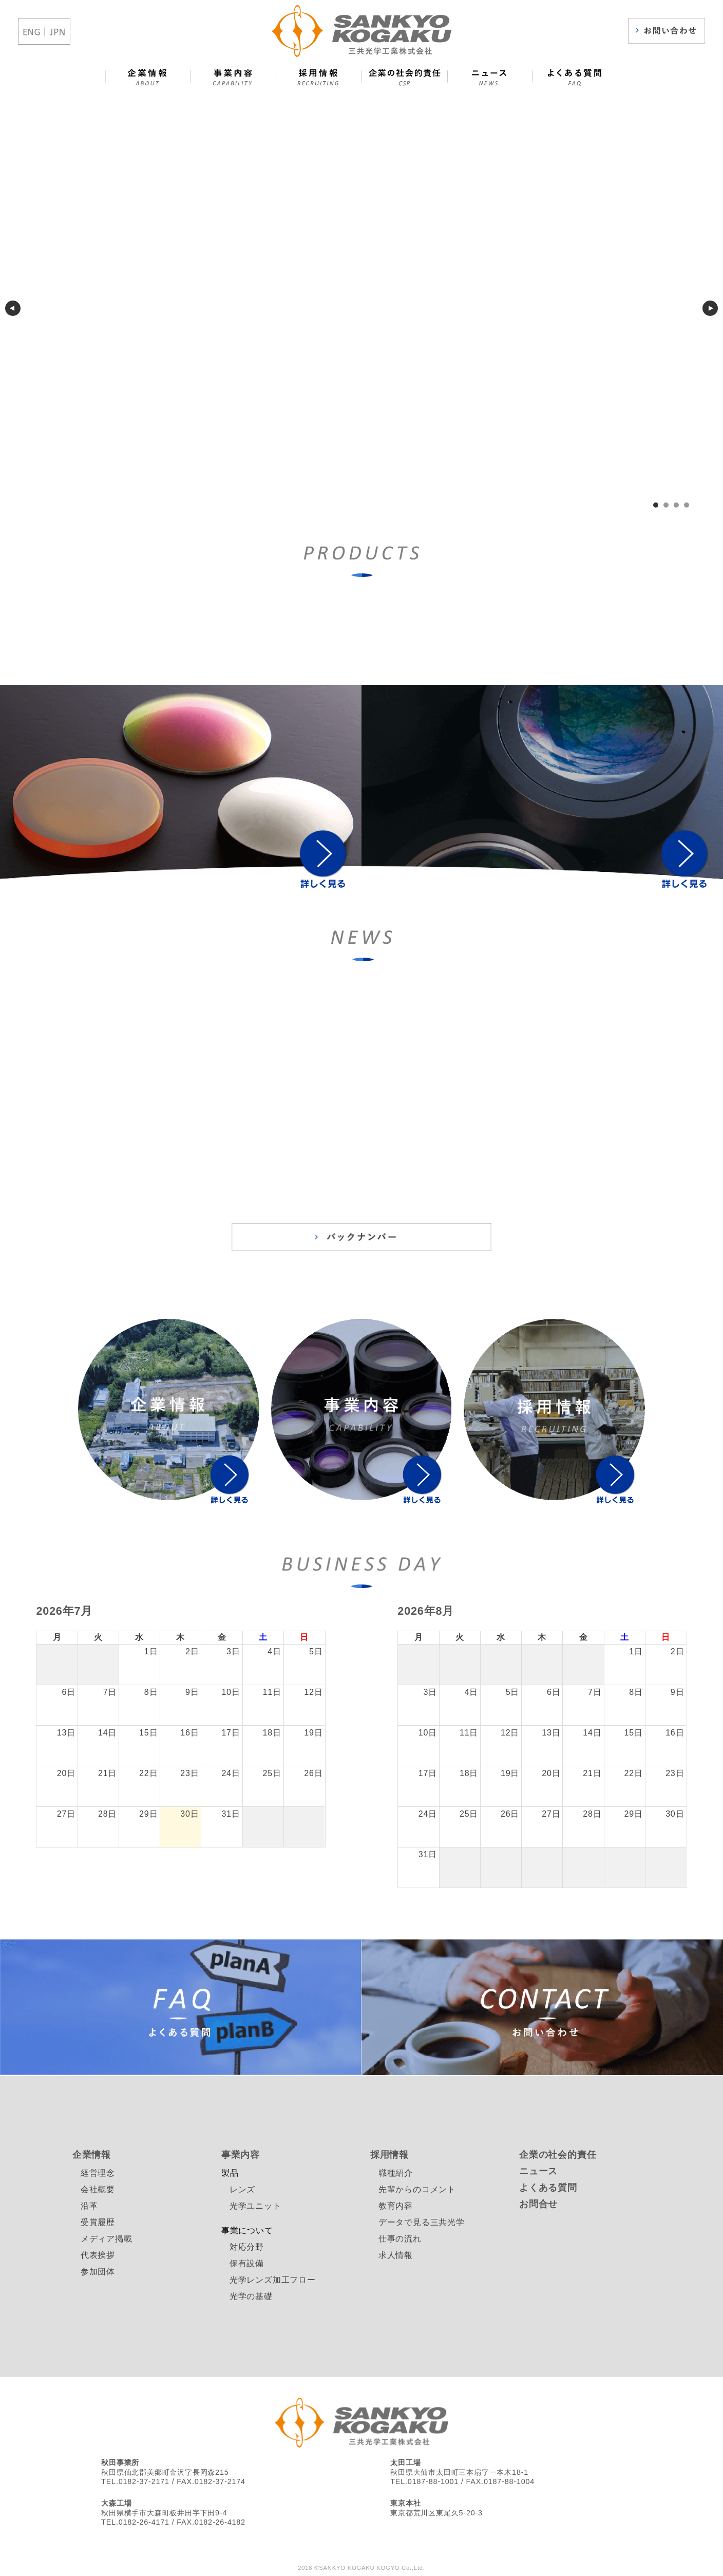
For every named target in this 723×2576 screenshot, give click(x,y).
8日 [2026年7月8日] (151, 1692)
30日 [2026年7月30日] (189, 1813)
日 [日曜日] (304, 1637)
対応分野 (247, 2247)
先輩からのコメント (417, 2189)
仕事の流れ (400, 2238)
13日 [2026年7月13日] (66, 1732)
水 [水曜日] (139, 1637)
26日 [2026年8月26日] (510, 1813)
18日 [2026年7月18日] (272, 1732)
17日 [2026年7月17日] (230, 1732)
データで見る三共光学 (421, 2222)
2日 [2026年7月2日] (192, 1651)
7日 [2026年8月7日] (595, 1692)
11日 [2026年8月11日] (469, 1732)
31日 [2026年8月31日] (427, 1854)
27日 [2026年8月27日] (551, 1813)
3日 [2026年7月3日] (233, 1651)
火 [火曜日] (98, 1637)
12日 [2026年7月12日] (313, 1692)
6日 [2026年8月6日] (554, 1692)
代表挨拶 (98, 2255)
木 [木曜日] (180, 1637)
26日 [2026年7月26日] (313, 1773)
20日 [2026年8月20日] (551, 1773)
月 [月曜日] (57, 1637)
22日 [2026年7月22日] (148, 1773)
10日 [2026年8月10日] (427, 1732)
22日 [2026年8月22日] (633, 1773)
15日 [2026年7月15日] (148, 1732)
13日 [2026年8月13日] (551, 1732)
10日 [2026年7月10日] (230, 1692)
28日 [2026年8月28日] (592, 1813)
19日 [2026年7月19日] (313, 1732)
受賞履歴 (98, 2222)
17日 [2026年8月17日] (427, 1773)
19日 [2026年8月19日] (510, 1773)
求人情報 (395, 2255)
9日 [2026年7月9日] (192, 1692)
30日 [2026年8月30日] (674, 1813)
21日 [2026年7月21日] (107, 1773)
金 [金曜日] (222, 1637)
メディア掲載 (106, 2238)
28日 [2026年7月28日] (107, 1813)
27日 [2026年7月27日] (66, 1813)
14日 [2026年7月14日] (107, 1732)
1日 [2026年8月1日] (636, 1651)
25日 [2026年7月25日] (272, 1773)
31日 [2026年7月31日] (230, 1813)
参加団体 (98, 2271)
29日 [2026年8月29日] (633, 1813)
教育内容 (395, 2205)
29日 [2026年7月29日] (148, 1813)
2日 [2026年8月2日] (677, 1651)
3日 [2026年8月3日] (430, 1692)
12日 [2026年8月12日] (510, 1732)
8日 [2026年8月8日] (636, 1692)
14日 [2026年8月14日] (592, 1732)
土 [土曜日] (263, 1637)
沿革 (89, 2205)
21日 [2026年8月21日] (592, 1773)
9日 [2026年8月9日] (677, 1692)
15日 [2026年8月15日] (633, 1732)
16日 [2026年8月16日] (674, 1732)
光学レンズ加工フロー (273, 2279)
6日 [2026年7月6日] (69, 1692)
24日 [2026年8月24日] (427, 1813)
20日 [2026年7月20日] (66, 1773)
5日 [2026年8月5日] (513, 1692)
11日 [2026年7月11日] (272, 1692)
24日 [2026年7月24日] (230, 1773)
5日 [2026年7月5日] (316, 1651)
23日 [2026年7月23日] (189, 1773)
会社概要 (98, 2189)
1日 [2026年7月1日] (151, 1651)
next (710, 308)
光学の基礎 (251, 2296)
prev (13, 308)
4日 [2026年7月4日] (274, 1651)
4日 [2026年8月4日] (472, 1692)
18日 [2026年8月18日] (469, 1773)
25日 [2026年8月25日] (469, 1813)
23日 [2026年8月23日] (674, 1773)
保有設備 (247, 2263)
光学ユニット (255, 2205)
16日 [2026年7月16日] (189, 1732)
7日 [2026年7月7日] (110, 1692)
